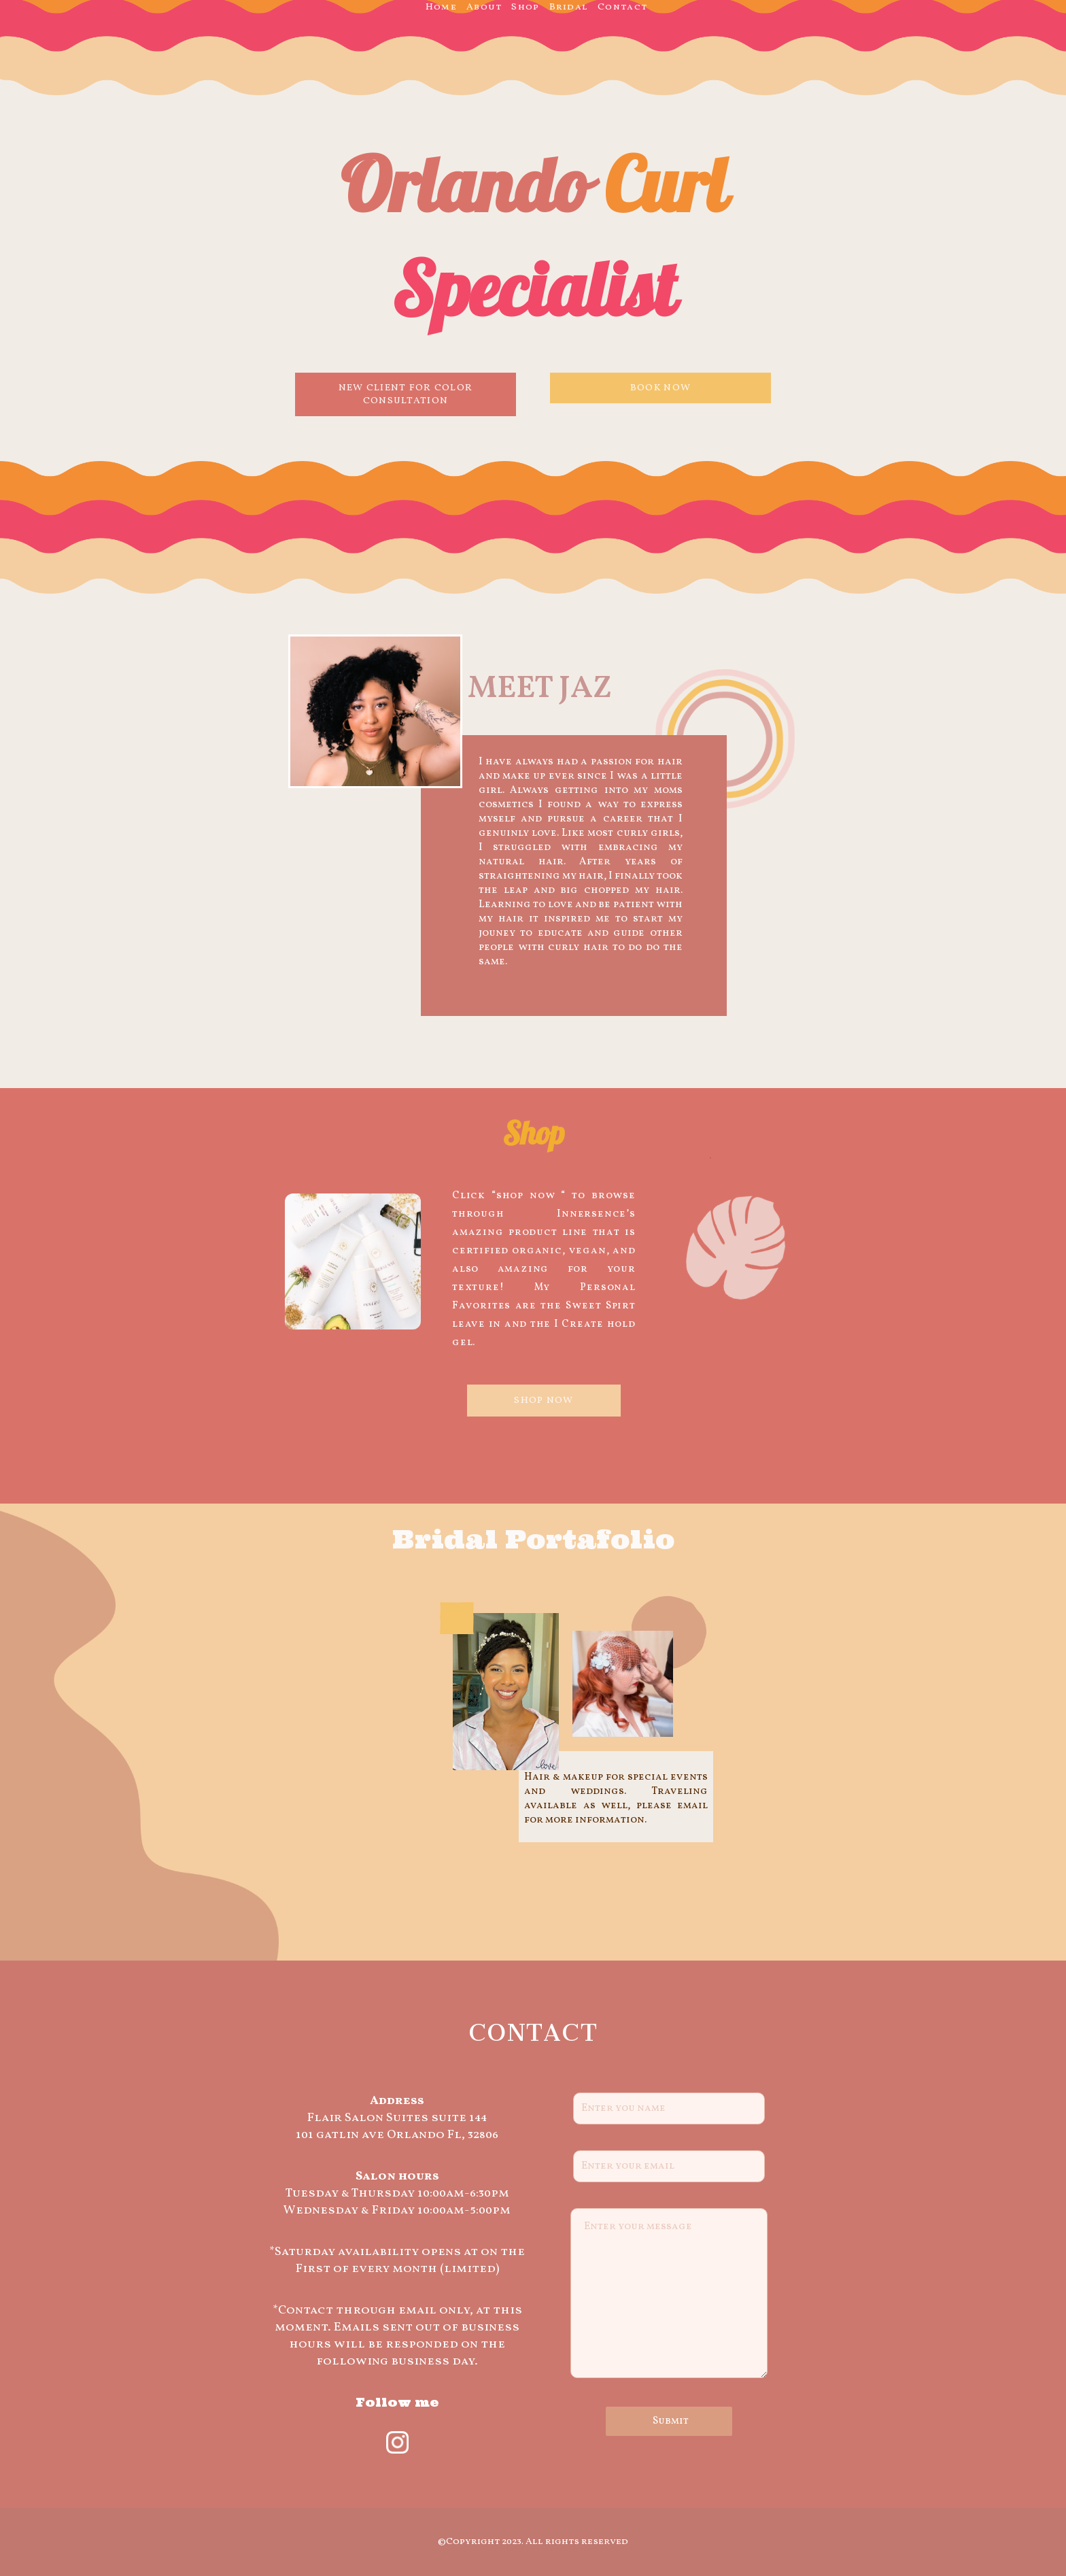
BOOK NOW (660, 388)
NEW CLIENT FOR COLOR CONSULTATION (406, 394)
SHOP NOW (543, 1400)
